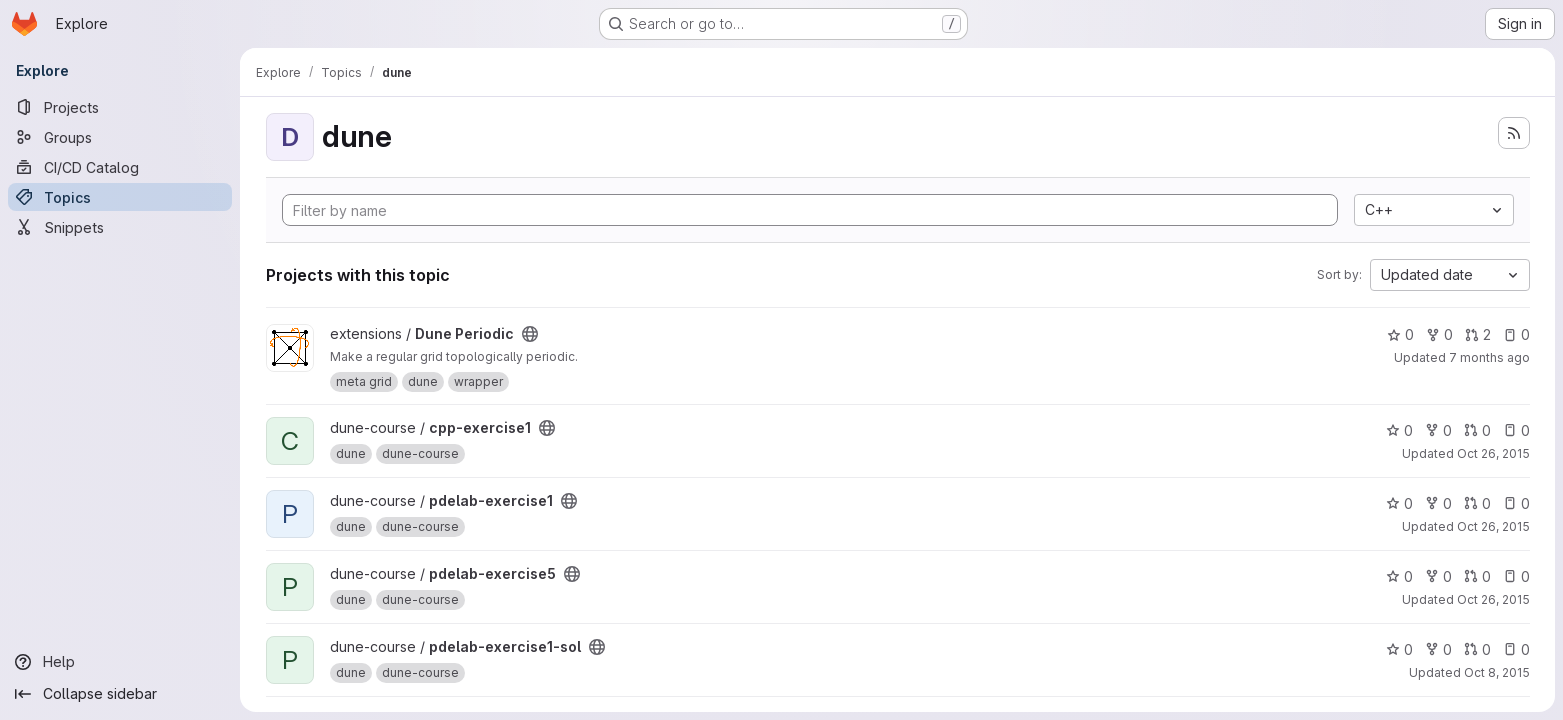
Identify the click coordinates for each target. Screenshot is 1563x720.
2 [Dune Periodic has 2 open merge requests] (1477, 334)
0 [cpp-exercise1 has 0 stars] (1398, 430)
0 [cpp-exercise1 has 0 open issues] (1515, 430)
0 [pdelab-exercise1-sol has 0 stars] (1398, 649)
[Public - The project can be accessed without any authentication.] (530, 334)
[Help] (120, 662)
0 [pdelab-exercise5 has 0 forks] (1437, 576)
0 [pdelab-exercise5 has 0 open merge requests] (1476, 576)
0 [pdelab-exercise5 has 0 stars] (1398, 576)
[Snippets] (120, 227)
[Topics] (120, 197)
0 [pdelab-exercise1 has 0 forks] (1437, 503)
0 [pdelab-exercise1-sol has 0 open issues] (1515, 649)
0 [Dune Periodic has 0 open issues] (1515, 334)
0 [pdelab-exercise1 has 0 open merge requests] (1476, 503)
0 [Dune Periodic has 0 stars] (1399, 334)
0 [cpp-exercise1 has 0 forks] (1437, 430)
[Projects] (120, 107)
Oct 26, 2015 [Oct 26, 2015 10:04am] (1492, 599)
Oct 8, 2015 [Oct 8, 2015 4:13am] (1496, 672)
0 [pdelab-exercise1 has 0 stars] (1398, 503)
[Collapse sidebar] (120, 694)
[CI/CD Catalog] (120, 167)
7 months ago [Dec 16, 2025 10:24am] (1488, 357)
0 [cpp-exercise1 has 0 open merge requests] (1476, 430)
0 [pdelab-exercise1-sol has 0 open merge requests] (1476, 649)
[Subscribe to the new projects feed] (1514, 133)
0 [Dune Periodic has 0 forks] (1438, 334)
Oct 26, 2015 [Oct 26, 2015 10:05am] (1492, 526)
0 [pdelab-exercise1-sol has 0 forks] (1437, 649)
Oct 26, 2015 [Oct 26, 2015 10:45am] (1492, 453)
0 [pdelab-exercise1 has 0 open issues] (1515, 503)
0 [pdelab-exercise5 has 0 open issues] (1515, 576)
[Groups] (120, 137)
